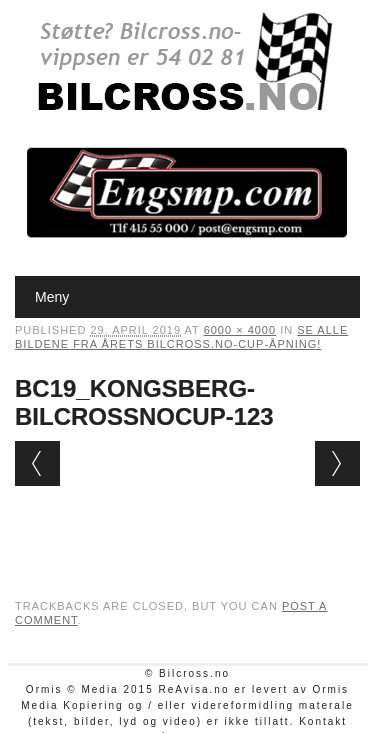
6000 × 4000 (240, 330)
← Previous (37, 463)
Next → (337, 463)
